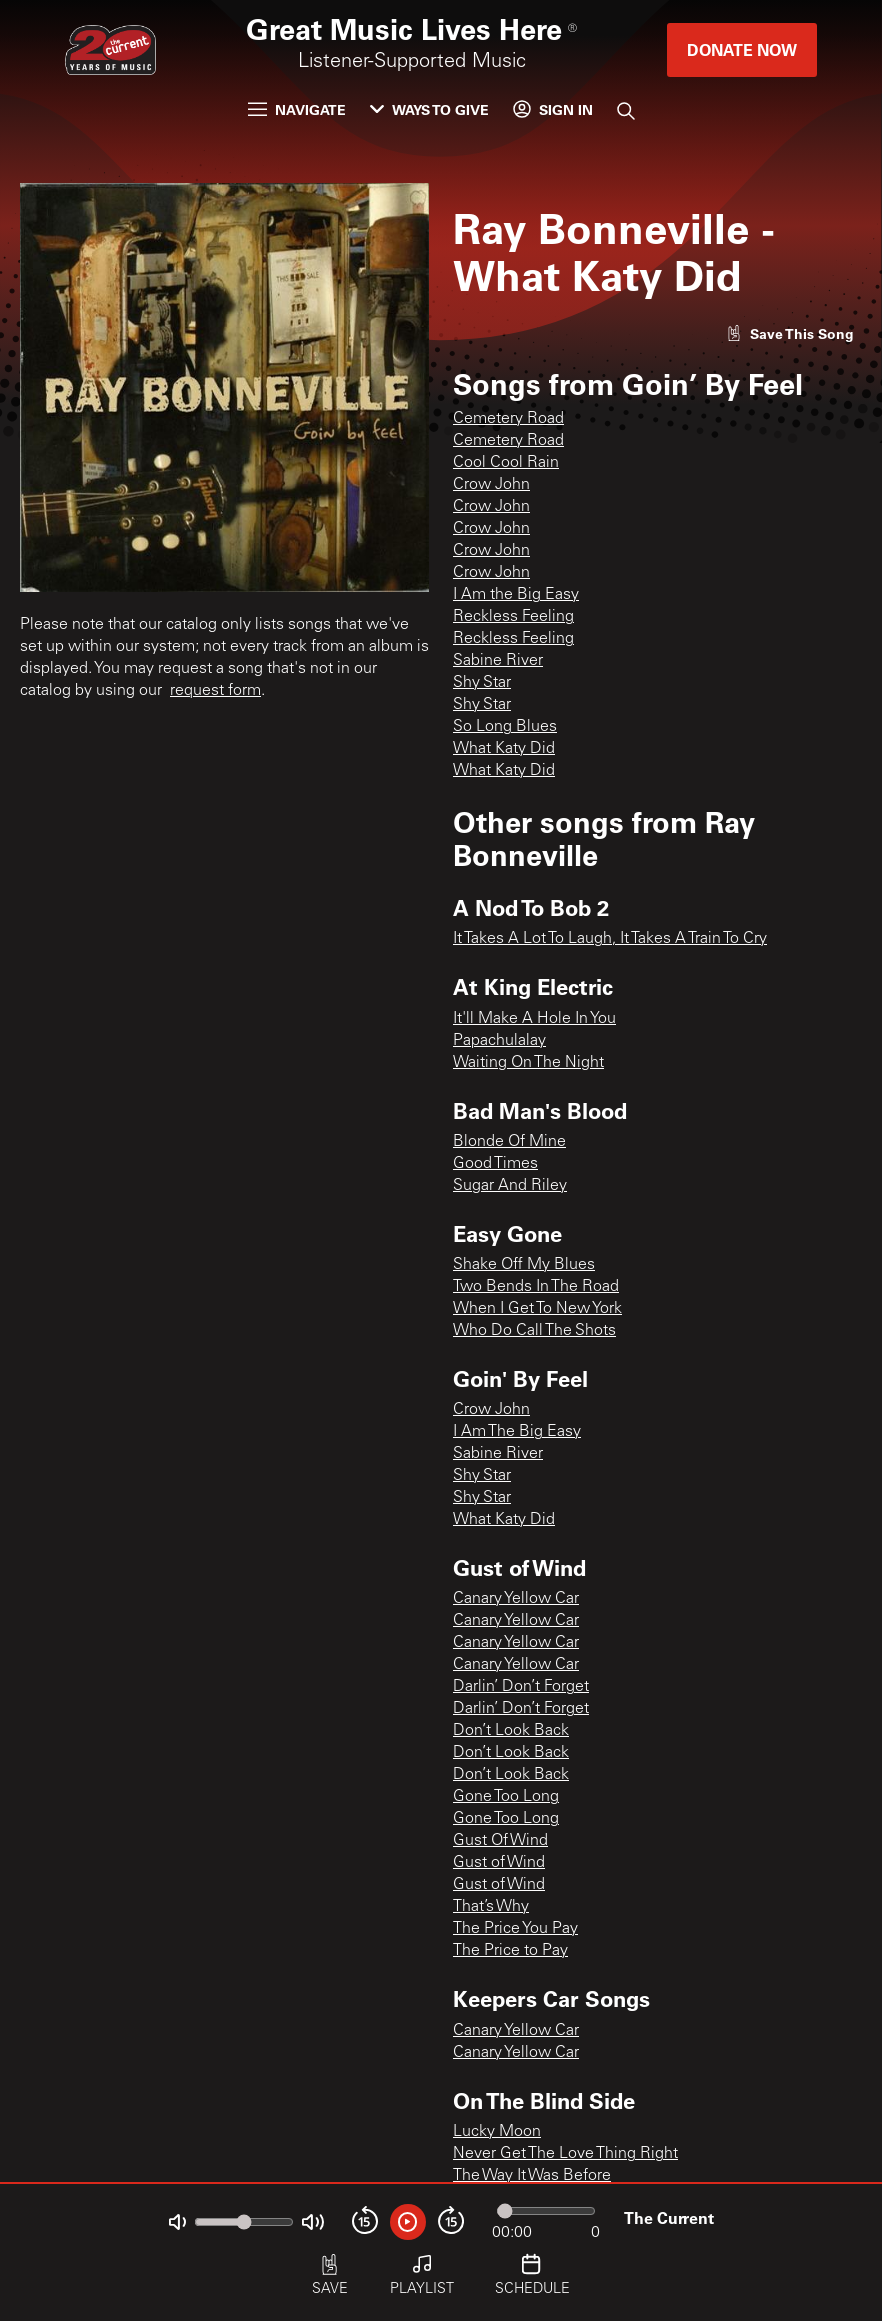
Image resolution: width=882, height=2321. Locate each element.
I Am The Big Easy (517, 1432)
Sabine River (498, 661)
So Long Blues (505, 727)
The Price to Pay (510, 1951)
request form (215, 691)
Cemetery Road (508, 419)
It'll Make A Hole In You (534, 1019)
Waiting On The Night (528, 1063)
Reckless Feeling (513, 617)
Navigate (297, 109)
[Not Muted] (177, 2222)
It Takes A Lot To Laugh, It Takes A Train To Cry (610, 939)
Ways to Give (429, 109)
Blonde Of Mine (509, 1142)
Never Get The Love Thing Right (565, 2154)
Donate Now (742, 49)
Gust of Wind (499, 1863)
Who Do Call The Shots (534, 1331)
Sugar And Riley (510, 1186)
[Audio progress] (546, 2211)
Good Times (495, 1164)
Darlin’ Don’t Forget (521, 1687)
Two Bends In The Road (536, 1287)
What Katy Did (504, 749)
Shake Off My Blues (524, 1265)
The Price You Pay (515, 1929)
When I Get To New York (537, 1309)
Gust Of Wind (500, 1841)
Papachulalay (499, 1041)
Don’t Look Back (511, 1731)
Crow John (491, 485)
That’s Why (491, 1907)
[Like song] (790, 333)
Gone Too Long (506, 1797)
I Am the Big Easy (516, 595)
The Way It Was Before (532, 2176)
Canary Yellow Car (516, 1599)
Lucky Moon (497, 2132)
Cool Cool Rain (506, 463)
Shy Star (482, 683)
